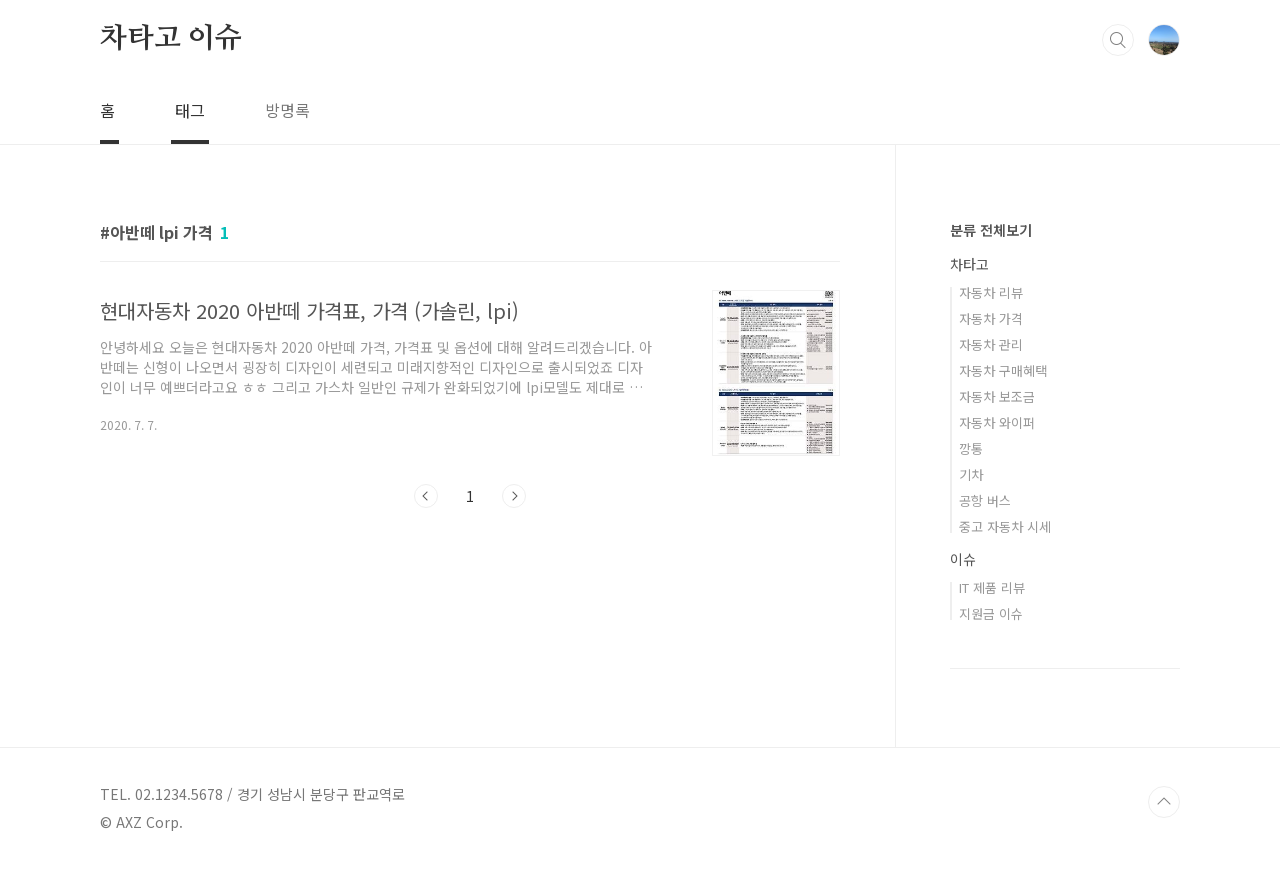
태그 (190, 110)
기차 (971, 474)
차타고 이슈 (171, 39)
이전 (426, 496)
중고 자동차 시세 (1005, 526)
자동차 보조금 (997, 396)
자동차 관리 (991, 344)
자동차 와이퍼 (997, 422)
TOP (1164, 802)
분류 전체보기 (991, 230)
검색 (1118, 40)
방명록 (287, 110)
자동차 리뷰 (991, 292)
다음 (514, 496)
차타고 (969, 264)
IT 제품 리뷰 (992, 587)
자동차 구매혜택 (1003, 370)
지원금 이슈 (991, 613)
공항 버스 (985, 500)
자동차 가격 (991, 318)
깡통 (971, 448)
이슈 (963, 559)
